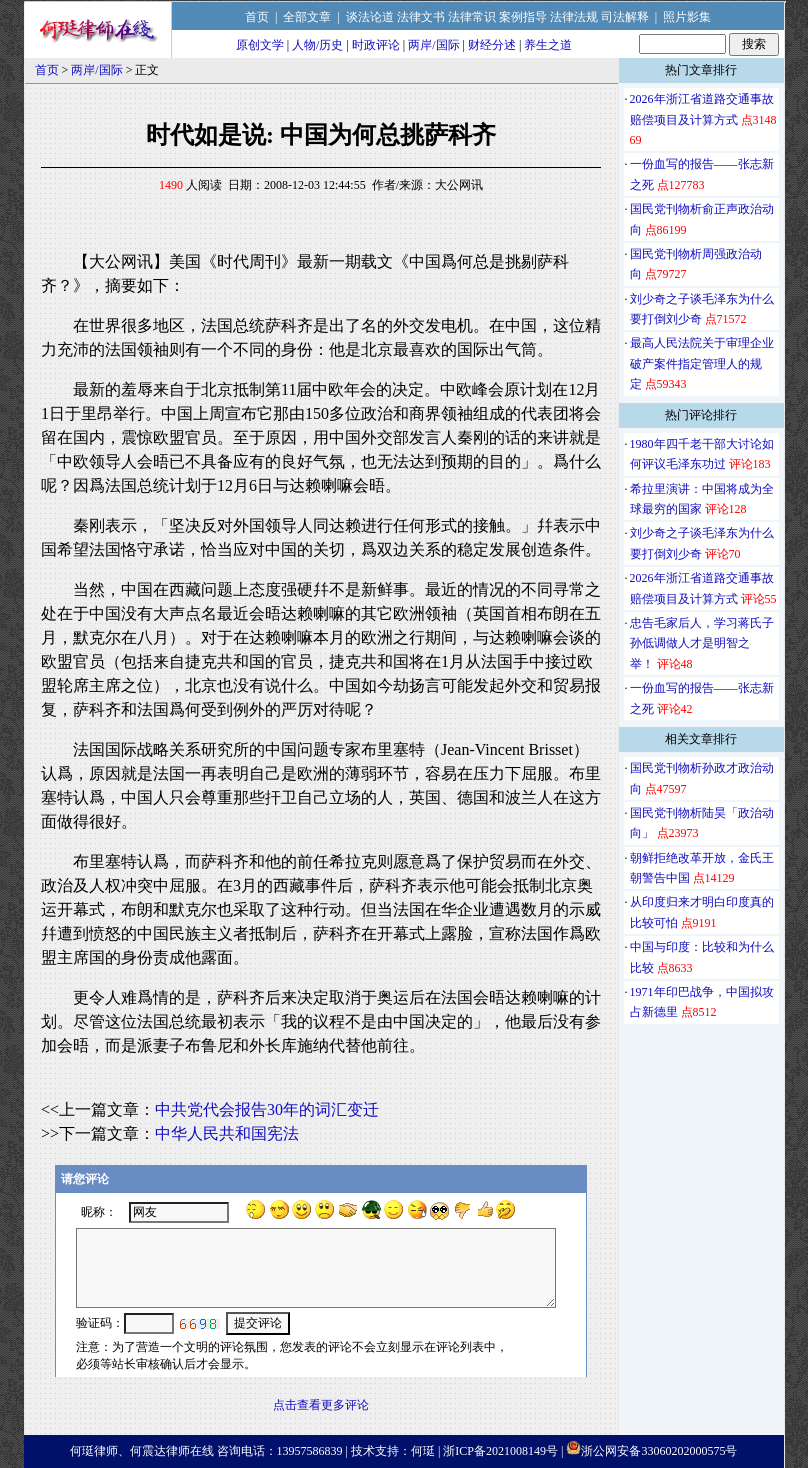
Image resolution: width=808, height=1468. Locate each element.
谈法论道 (370, 17)
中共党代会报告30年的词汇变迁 (267, 1109)
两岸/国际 (433, 45)
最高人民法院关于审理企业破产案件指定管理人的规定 (702, 363)
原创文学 (260, 45)
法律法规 (574, 17)
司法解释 (625, 17)
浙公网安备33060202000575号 (659, 1451)
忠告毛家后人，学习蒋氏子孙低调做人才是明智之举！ (702, 643)
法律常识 (472, 17)
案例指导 (523, 17)
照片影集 (687, 17)
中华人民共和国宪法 (227, 1133)
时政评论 (376, 45)
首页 (257, 17)
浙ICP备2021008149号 (500, 1451)
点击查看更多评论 (321, 1405)
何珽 (423, 1451)
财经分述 (492, 45)
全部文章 (307, 17)
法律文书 (421, 17)
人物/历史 (317, 45)
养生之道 (548, 45)
